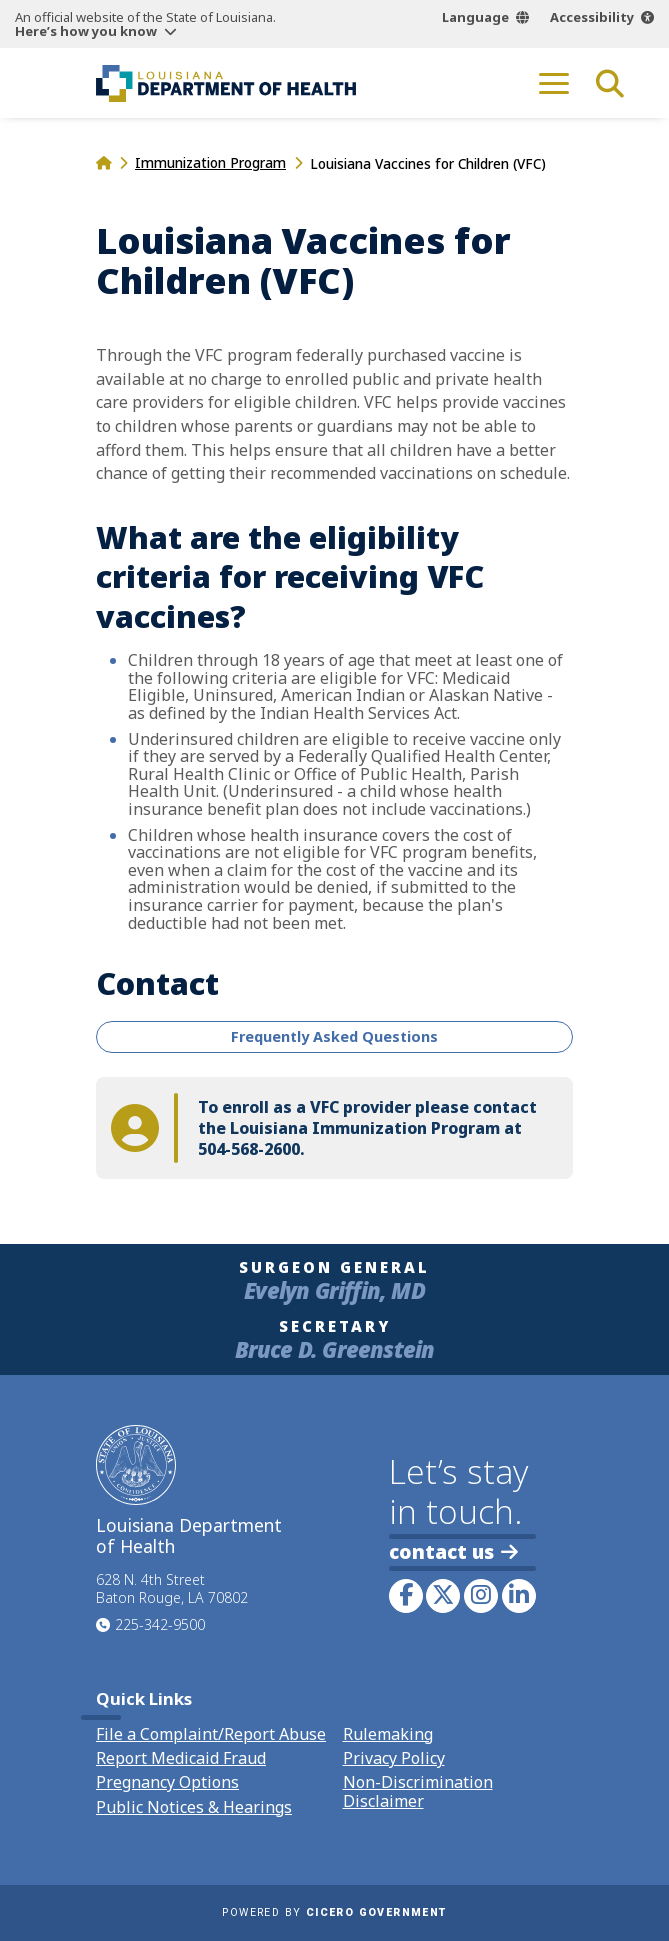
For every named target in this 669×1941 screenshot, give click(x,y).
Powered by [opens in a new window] (334, 1912)
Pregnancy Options (167, 1782)
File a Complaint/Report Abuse (211, 1734)
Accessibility (592, 17)
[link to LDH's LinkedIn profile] (519, 1596)
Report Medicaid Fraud (181, 1758)
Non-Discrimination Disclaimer (418, 1791)
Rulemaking (388, 1734)
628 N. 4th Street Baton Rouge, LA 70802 (172, 1589)
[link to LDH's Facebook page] (406, 1596)
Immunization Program (210, 162)
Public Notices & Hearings (194, 1807)
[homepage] (103, 162)
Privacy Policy (394, 1758)
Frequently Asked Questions (334, 1036)
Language (475, 17)
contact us (453, 1551)
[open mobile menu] (554, 83)
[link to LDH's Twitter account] (443, 1596)
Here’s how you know (86, 31)
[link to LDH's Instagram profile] (481, 1596)
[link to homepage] (226, 83)
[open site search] (610, 83)
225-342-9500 (160, 1624)
